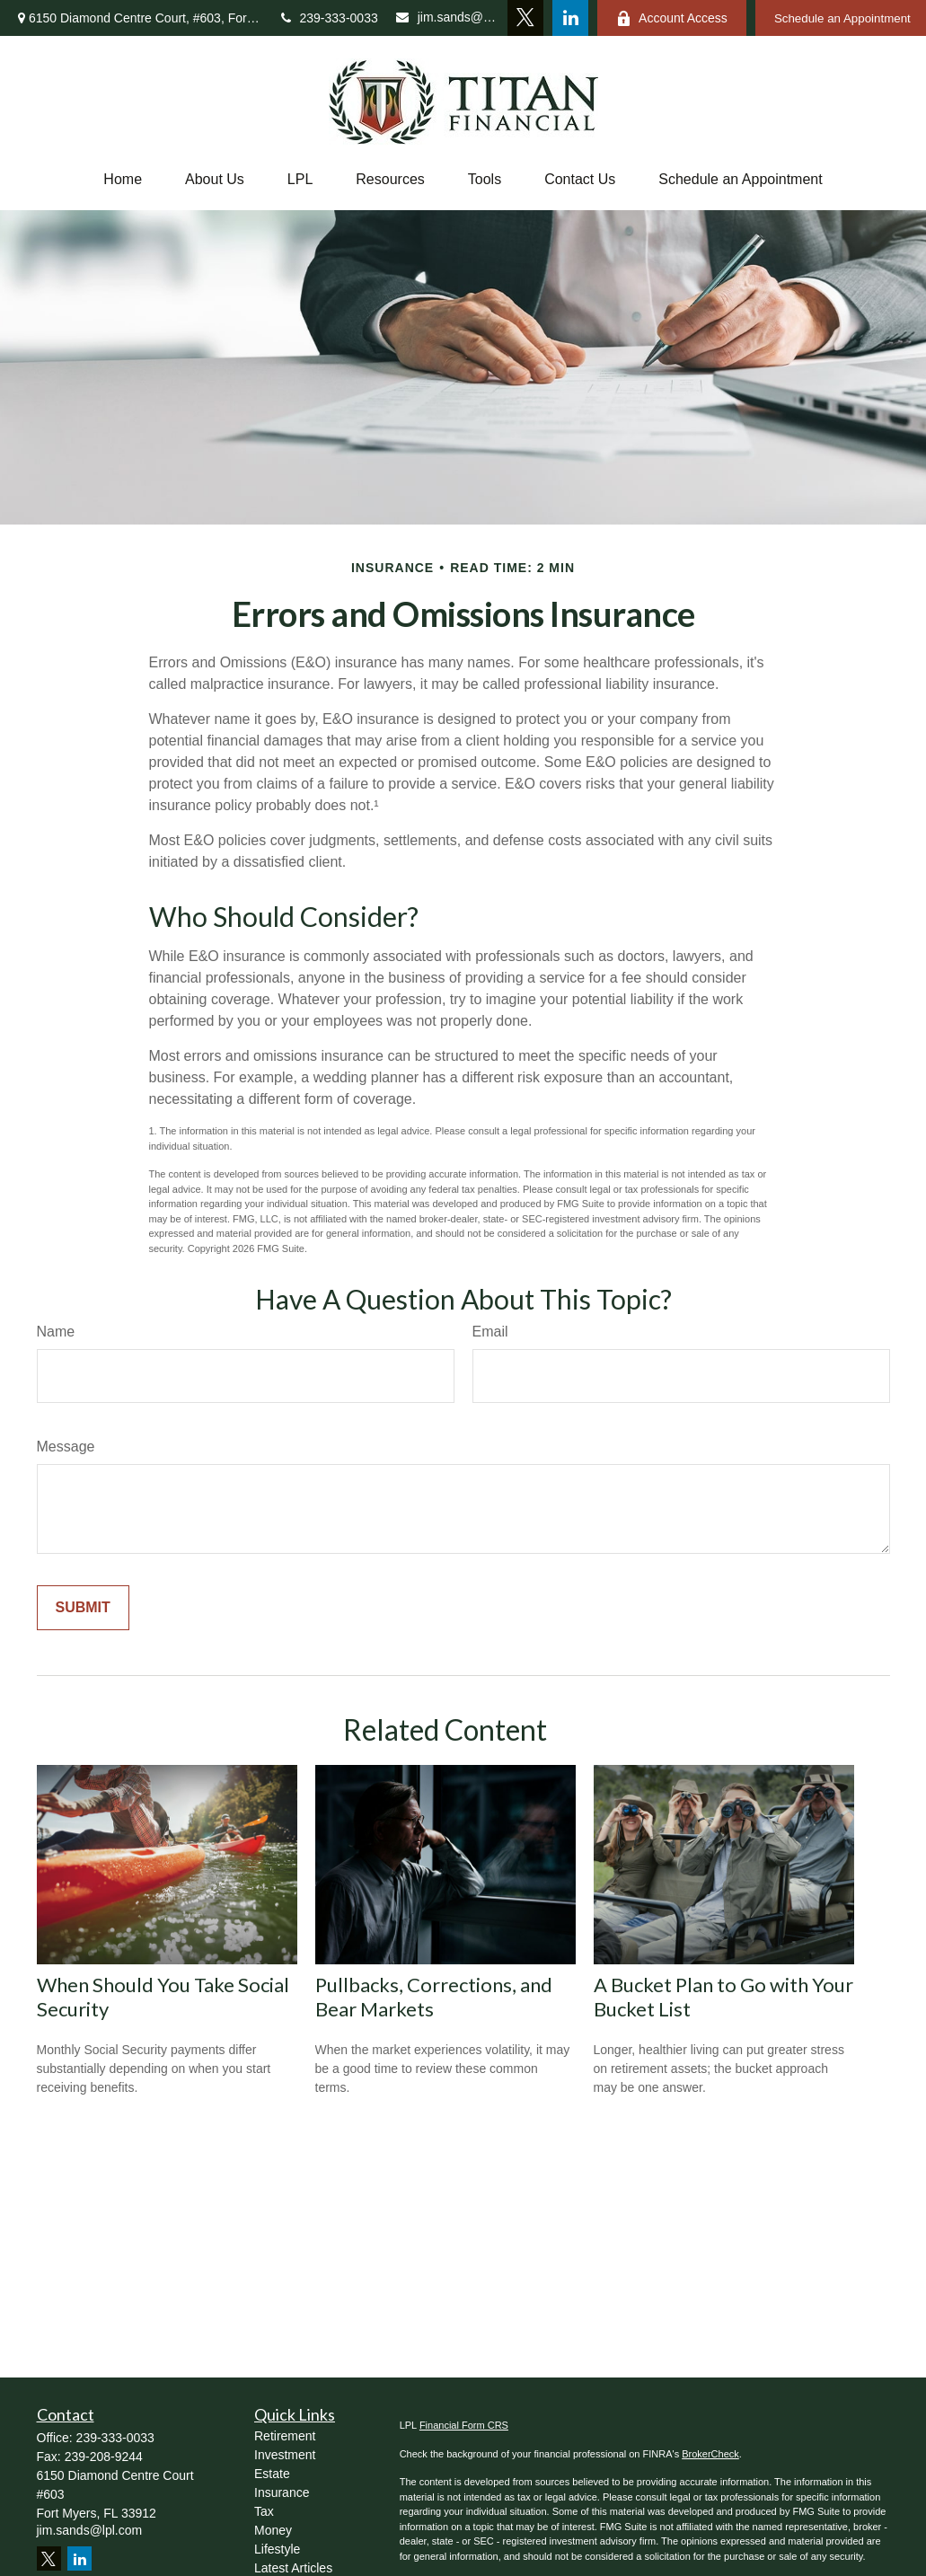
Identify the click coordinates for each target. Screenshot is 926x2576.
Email (490, 1331)
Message (66, 1446)
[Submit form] (83, 1607)
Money (273, 2530)
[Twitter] (525, 18)
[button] (122, 180)
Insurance (281, 2492)
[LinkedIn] (570, 18)
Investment (284, 2455)
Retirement (284, 2436)
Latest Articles (293, 2568)
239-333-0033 (329, 18)
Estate (272, 2473)
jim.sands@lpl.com (447, 17)
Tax (264, 2511)
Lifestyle (277, 2549)
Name (56, 1331)
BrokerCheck (710, 2453)
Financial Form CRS (463, 2425)
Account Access (672, 18)
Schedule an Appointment (740, 179)
